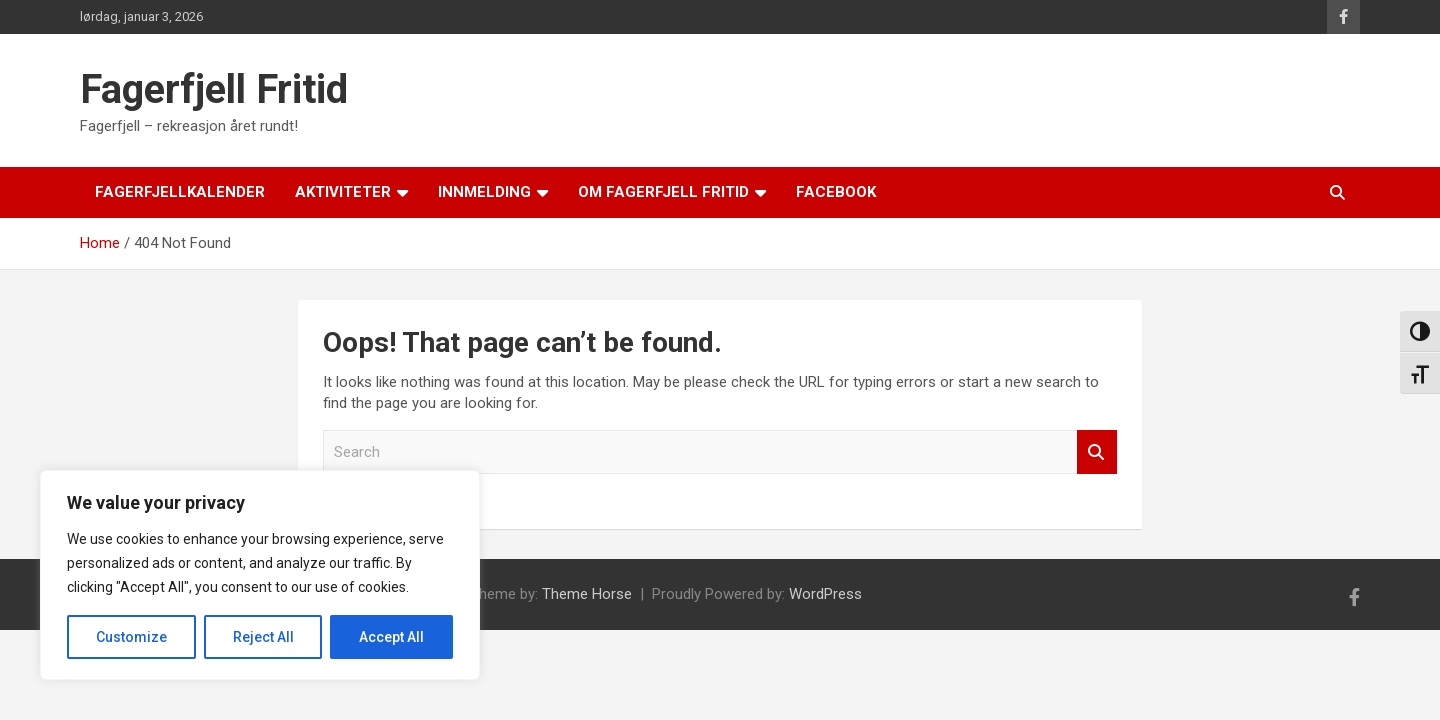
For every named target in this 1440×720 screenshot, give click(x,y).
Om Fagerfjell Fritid (663, 192)
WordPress (825, 594)
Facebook (836, 192)
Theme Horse (587, 594)
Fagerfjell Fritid (214, 89)
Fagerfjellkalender (180, 192)
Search (1097, 452)
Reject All (263, 637)
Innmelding (484, 192)
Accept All (391, 637)
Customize (131, 637)
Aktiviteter (343, 192)
